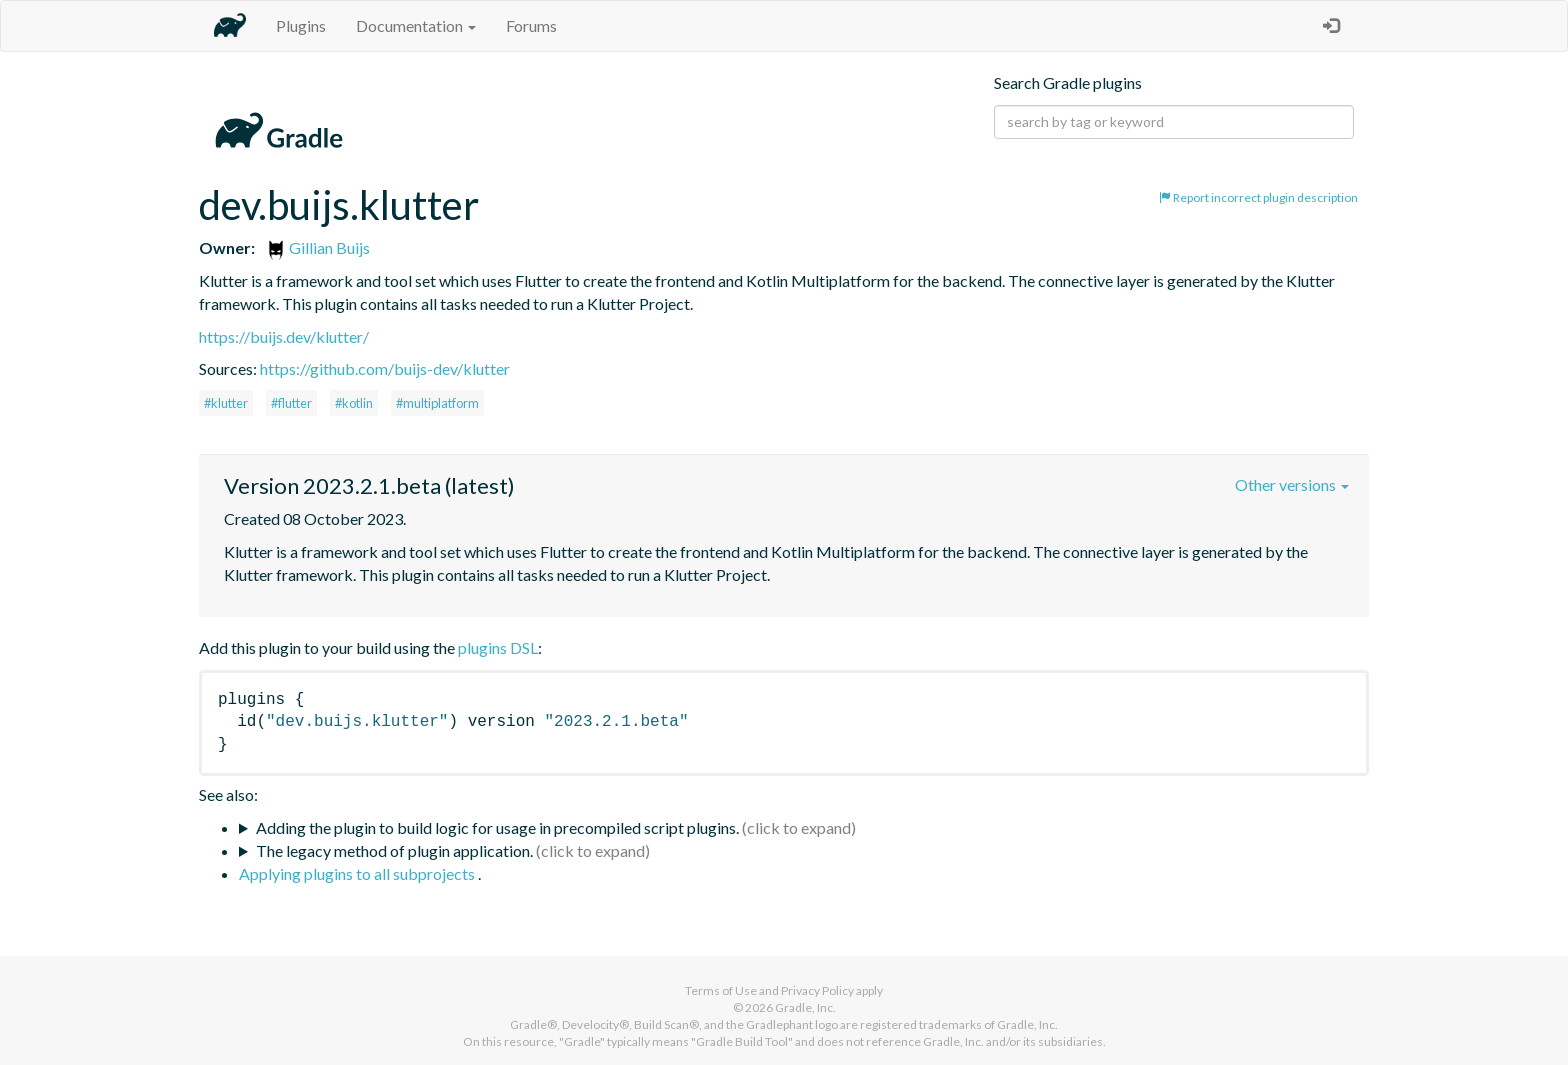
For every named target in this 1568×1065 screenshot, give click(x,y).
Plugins (301, 25)
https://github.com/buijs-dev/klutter (385, 368)
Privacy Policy (817, 990)
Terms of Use (721, 990)
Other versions (1292, 484)
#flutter (291, 403)
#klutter (226, 403)
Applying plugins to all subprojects (358, 873)
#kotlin (354, 403)
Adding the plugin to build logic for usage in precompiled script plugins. (497, 827)
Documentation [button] (416, 25)
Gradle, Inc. (805, 1007)
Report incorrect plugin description (1258, 197)
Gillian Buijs (318, 247)
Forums (531, 25)
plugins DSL (498, 647)
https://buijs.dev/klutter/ (284, 336)
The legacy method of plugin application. (394, 850)
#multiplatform (437, 403)
